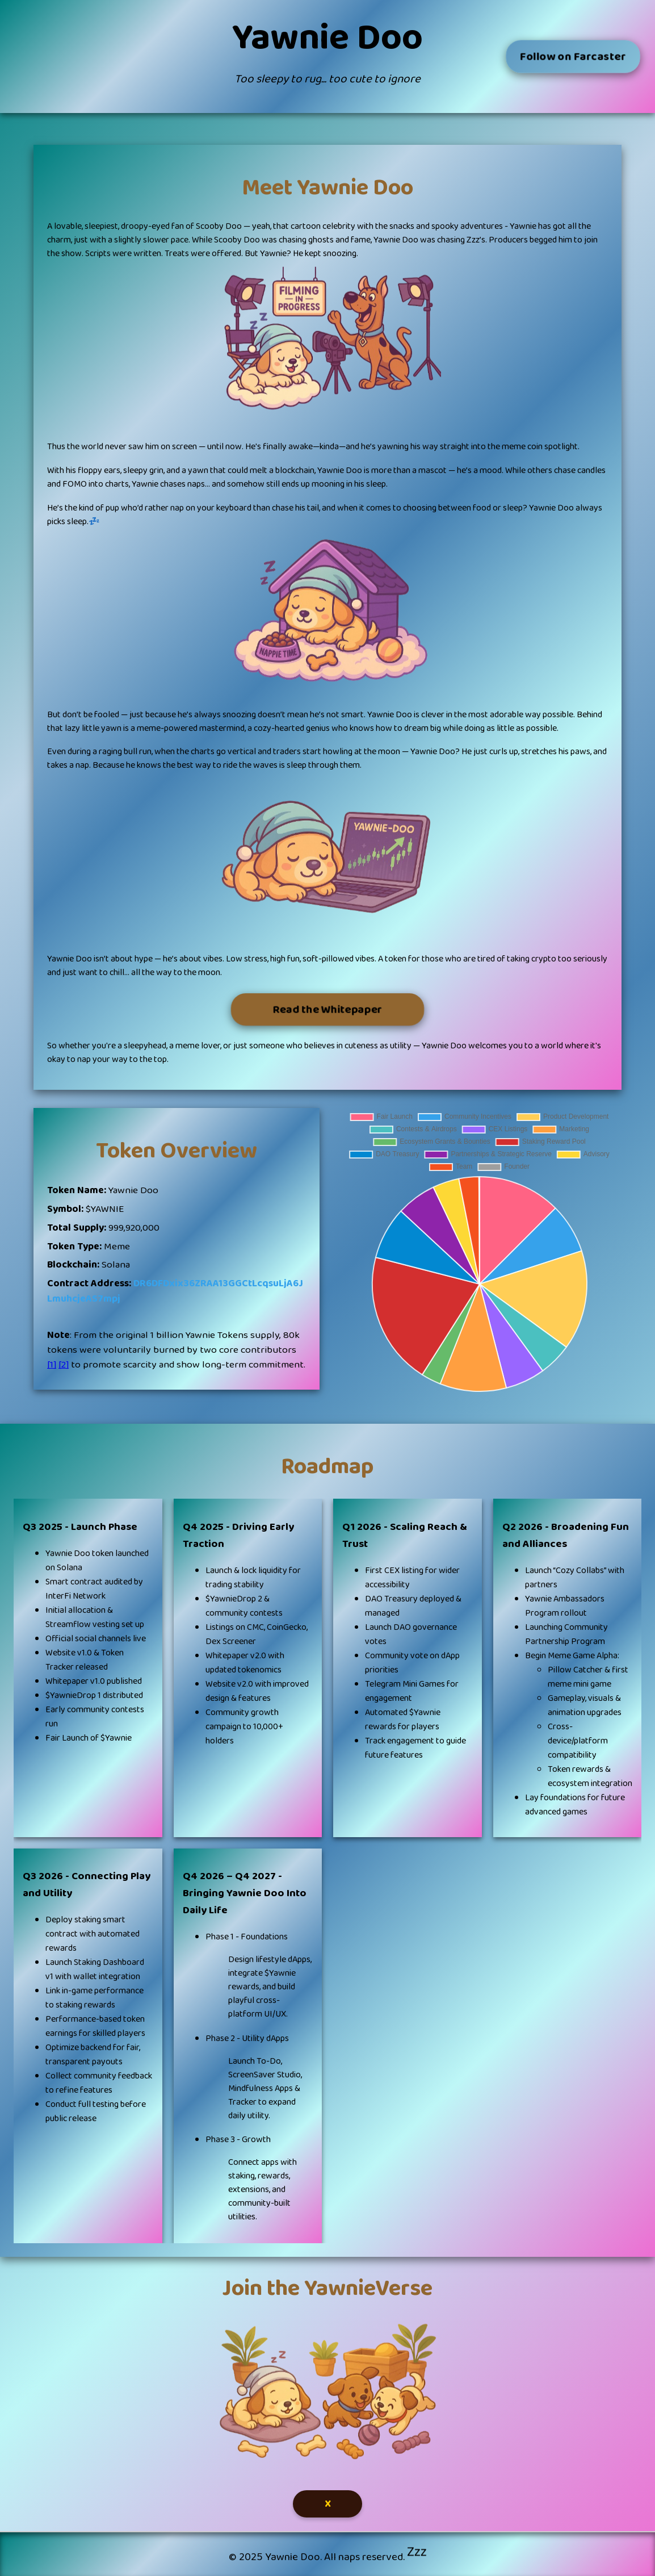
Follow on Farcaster (572, 56)
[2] (63, 1365)
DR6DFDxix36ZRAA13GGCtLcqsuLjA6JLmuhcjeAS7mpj (175, 1291)
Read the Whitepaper (327, 1009)
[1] (51, 1365)
